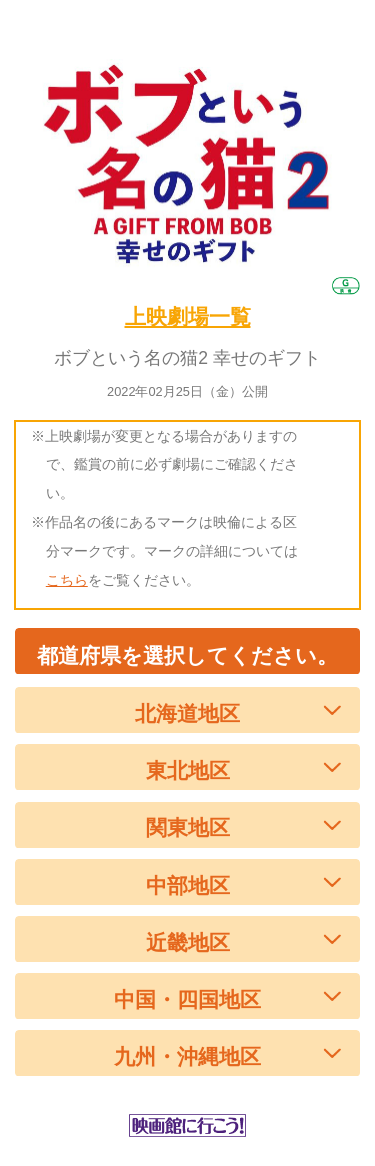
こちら (67, 580)
